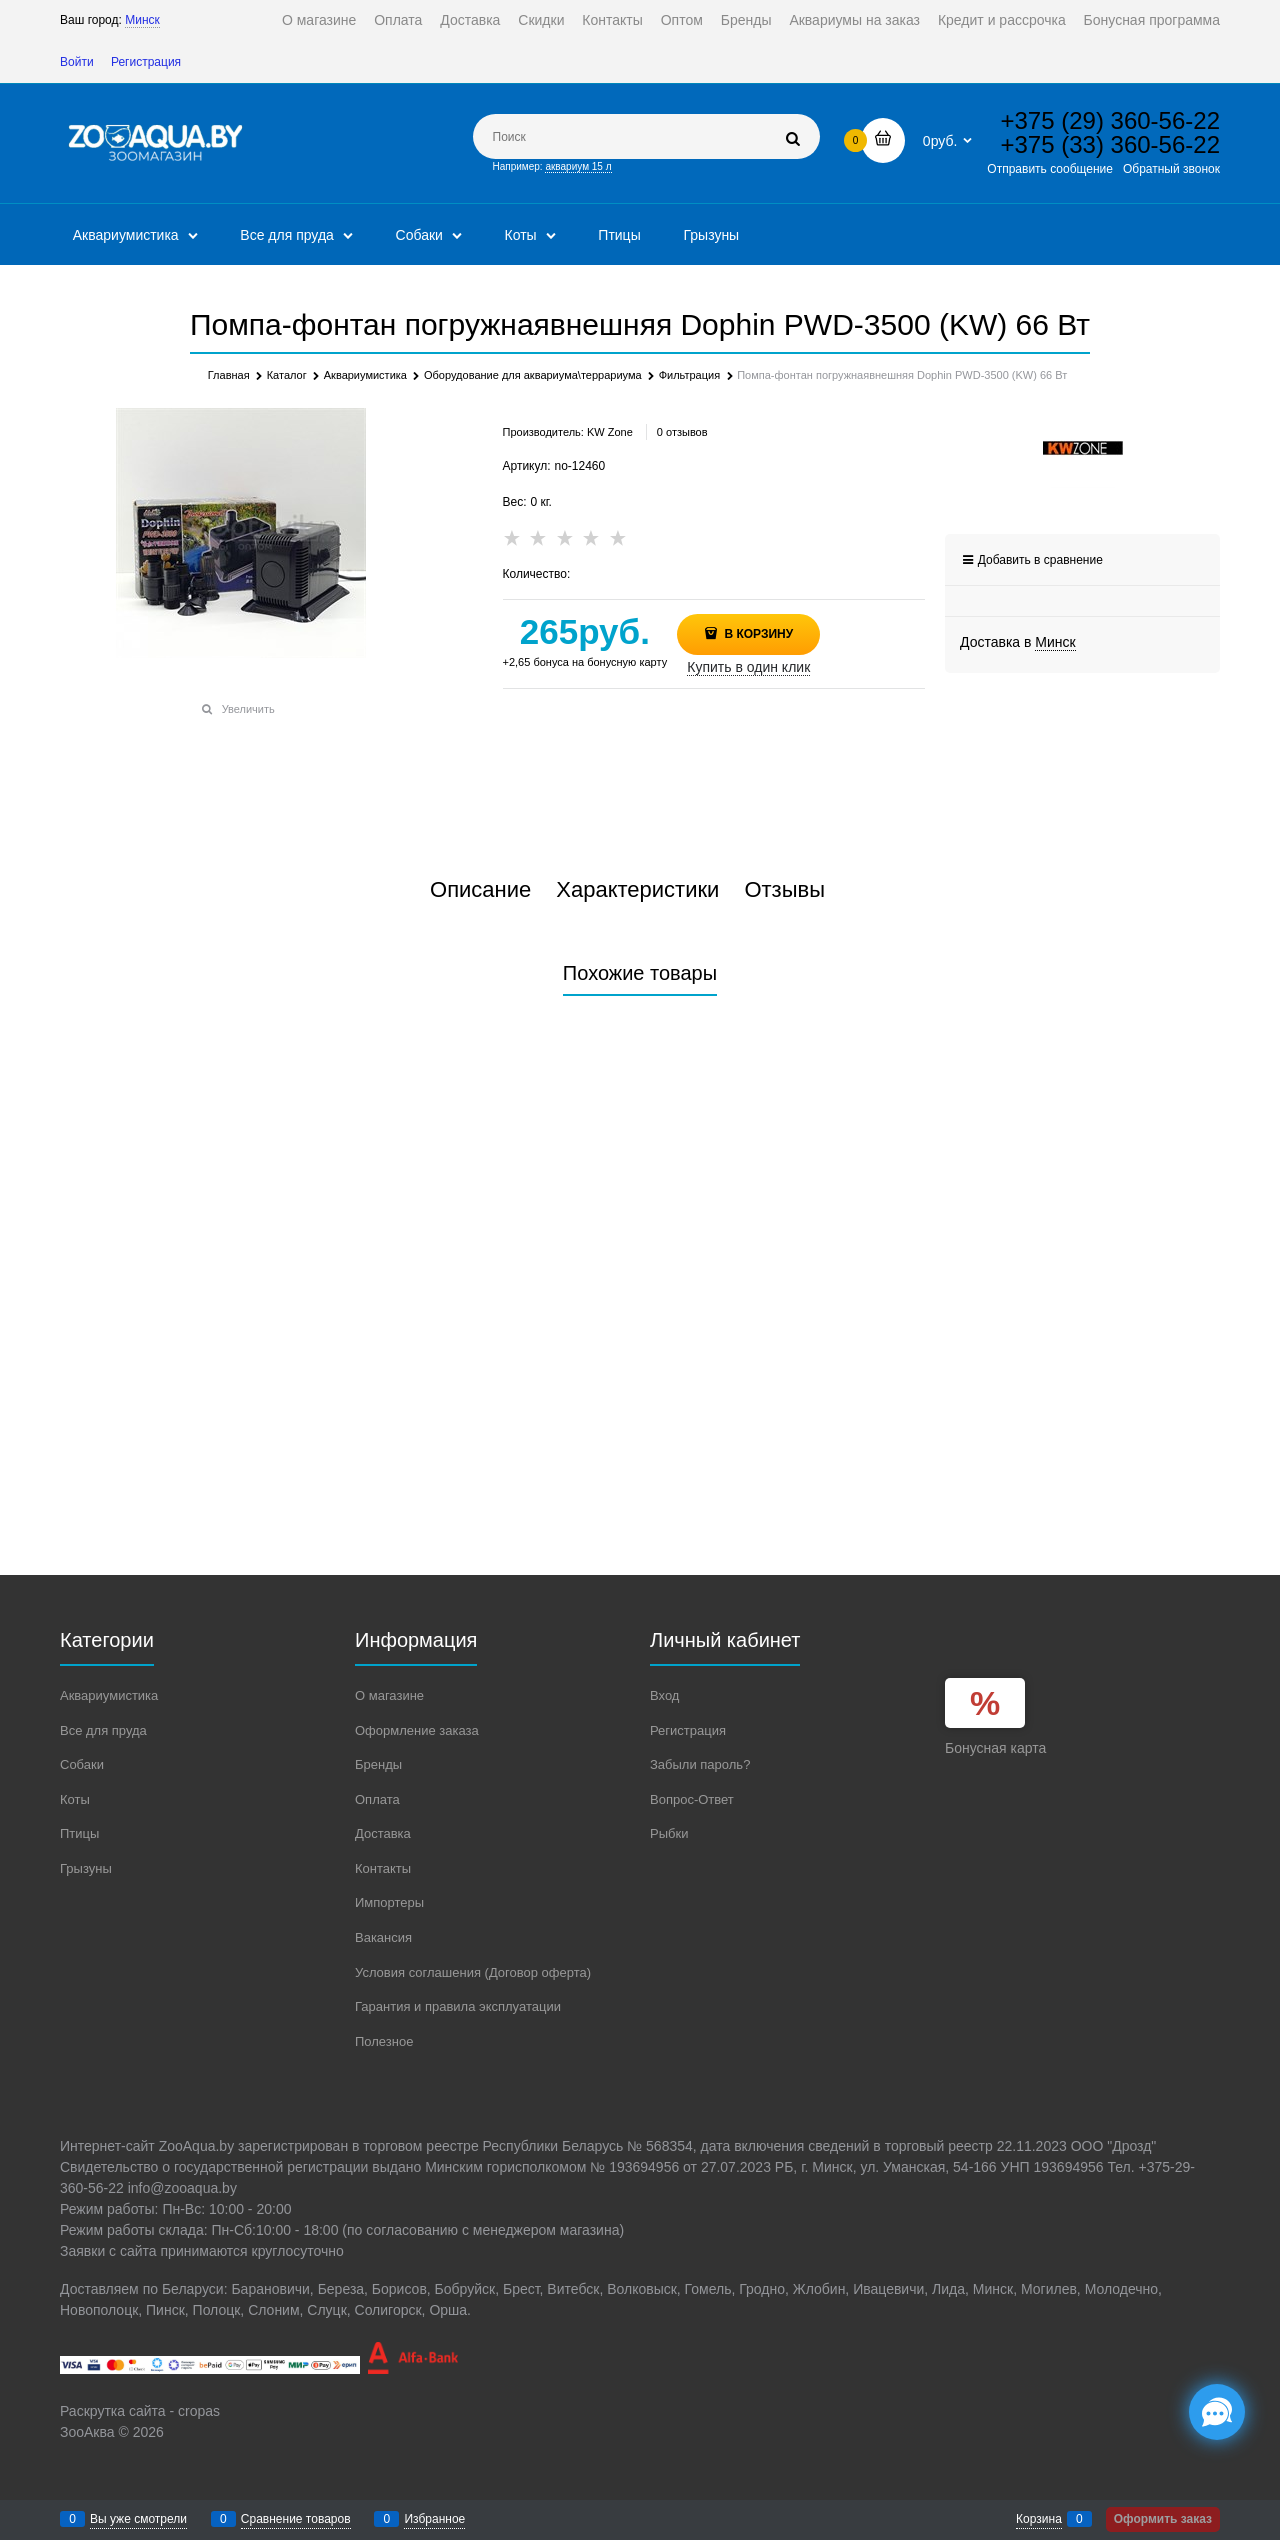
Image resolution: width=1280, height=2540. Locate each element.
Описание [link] (480, 890)
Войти (77, 62)
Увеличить (248, 709)
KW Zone (610, 432)
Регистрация (146, 62)
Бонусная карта (995, 1748)
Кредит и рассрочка (1002, 20)
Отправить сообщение (1050, 169)
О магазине (319, 20)
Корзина (1039, 2519)
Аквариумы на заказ (854, 20)
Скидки (541, 20)
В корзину (757, 634)
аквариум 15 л (578, 166)
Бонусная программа (1152, 20)
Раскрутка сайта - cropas (140, 2411)
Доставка (470, 20)
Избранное (434, 2519)
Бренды (746, 20)
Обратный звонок (1171, 169)
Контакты (612, 20)
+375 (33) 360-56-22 (1111, 144)
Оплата (398, 20)
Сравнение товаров (296, 2519)
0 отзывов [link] (682, 432)
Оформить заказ (1163, 2519)
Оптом (682, 20)
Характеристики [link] (637, 890)
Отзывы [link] (784, 890)
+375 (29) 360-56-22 (1111, 120)
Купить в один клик (748, 667)
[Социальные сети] (1217, 2412)
